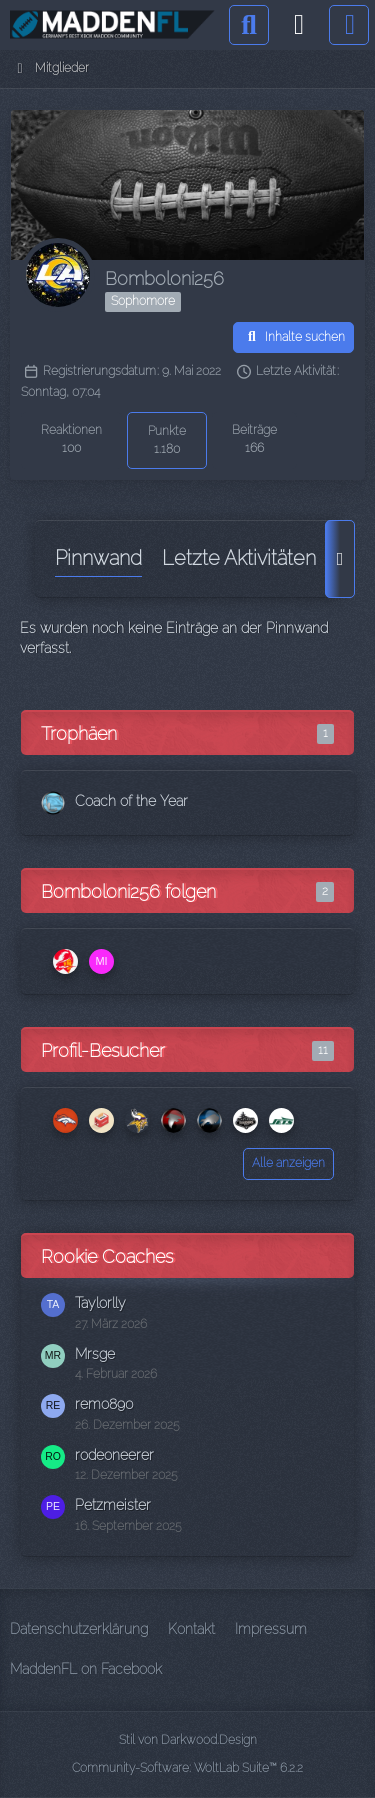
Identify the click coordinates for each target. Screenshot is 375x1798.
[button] (293, 338)
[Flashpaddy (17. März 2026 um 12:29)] (245, 1120)
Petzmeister (113, 1505)
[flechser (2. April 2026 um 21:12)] (137, 1120)
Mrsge (95, 1354)
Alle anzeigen (288, 1163)
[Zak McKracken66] (65, 961)
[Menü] (349, 25)
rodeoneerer (114, 1455)
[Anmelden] (299, 25)
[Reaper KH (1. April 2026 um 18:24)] (173, 1120)
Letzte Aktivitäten (239, 558)
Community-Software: (187, 1768)
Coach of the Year (131, 801)
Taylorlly (100, 1303)
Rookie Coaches (107, 1256)
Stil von (188, 1740)
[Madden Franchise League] (112, 25)
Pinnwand (98, 558)
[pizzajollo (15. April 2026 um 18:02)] (65, 1120)
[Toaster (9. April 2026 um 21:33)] (101, 1120)
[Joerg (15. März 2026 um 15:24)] (281, 1120)
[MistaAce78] (101, 961)
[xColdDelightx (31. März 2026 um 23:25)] (209, 1120)
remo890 (104, 1404)
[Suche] (249, 25)
